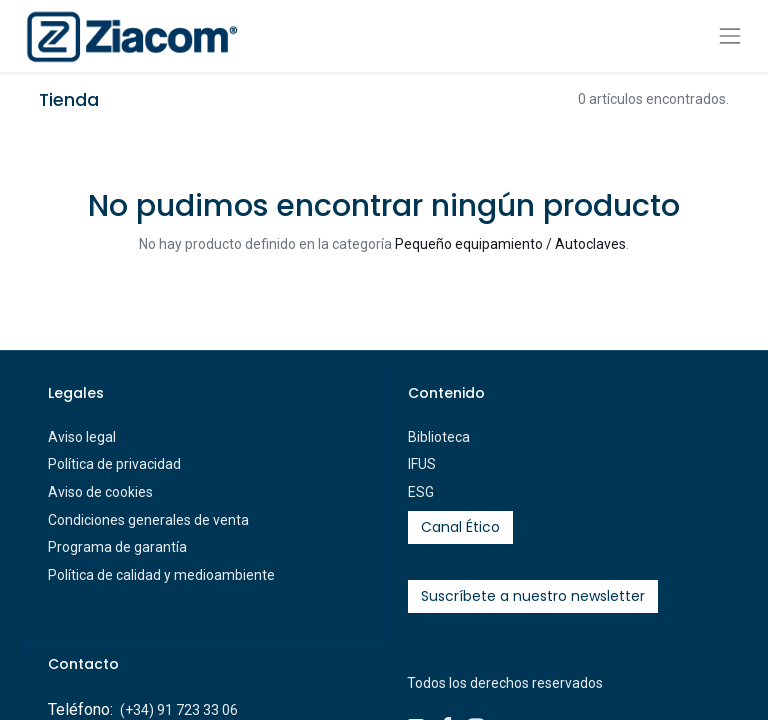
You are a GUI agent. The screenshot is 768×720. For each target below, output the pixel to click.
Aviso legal (82, 437)
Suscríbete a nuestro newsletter (533, 596)
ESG (421, 492)
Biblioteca (439, 437)
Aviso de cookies (100, 492)
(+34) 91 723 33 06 (179, 710)
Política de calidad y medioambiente (161, 575)
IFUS (422, 464)
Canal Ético (460, 527)
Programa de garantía (117, 547)
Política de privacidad (114, 464)
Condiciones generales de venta (148, 520)
